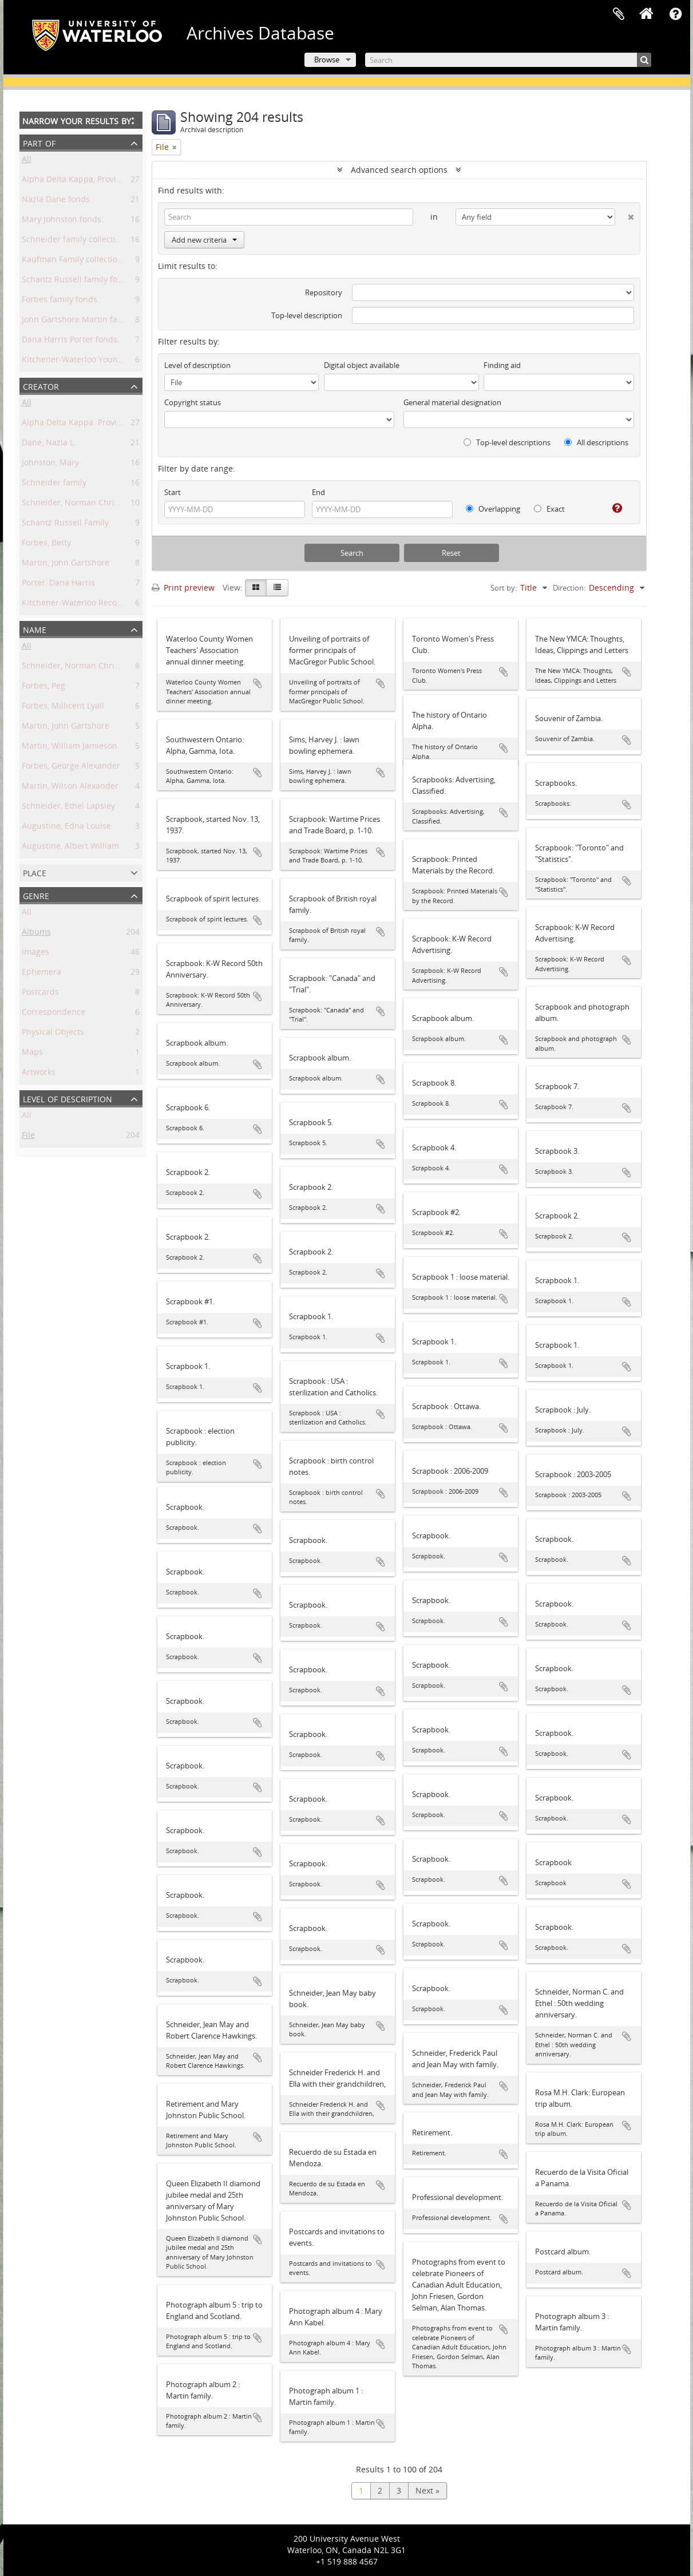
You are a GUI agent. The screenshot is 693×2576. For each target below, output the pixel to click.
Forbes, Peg (43, 687)
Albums (36, 933)
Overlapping (493, 509)
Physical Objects (53, 1033)
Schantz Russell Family (65, 524)
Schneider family (54, 484)
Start (172, 492)
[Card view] (256, 587)
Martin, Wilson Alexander (70, 787)
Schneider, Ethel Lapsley (68, 807)
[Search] (508, 60)
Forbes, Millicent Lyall (63, 707)
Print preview (183, 587)
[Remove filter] (174, 147)
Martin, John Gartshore (65, 564)
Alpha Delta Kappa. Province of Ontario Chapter (113, 424)
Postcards (40, 993)
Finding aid (502, 365)
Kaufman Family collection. (73, 261)
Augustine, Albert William (70, 847)
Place (34, 872)
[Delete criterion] (624, 214)
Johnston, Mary (50, 464)
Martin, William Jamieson (69, 747)
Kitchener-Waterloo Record (73, 604)
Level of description (67, 1098)
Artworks (39, 1074)
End (318, 492)
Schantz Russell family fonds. (78, 281)
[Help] (612, 508)
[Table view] (277, 587)
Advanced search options (399, 169)
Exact (549, 509)
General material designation (452, 402)
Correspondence (53, 1013)
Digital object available (361, 365)
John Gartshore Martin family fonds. (91, 321)
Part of (39, 142)
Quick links (676, 14)
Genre (36, 895)
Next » (427, 2490)
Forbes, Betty (46, 544)
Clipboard (618, 14)
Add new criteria (204, 240)
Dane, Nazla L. (49, 444)
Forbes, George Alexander (71, 767)
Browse (326, 59)
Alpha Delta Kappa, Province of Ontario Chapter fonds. (126, 181)
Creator (41, 385)
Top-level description (306, 315)
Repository (323, 292)
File (28, 1136)
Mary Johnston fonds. (63, 221)
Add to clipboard (257, 683)
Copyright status (192, 402)
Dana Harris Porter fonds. (71, 341)
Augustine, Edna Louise (66, 827)
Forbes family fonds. (61, 301)
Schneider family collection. (75, 241)
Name (34, 628)
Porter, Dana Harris (58, 584)
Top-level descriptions (507, 442)
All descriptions (596, 442)
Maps (32, 1053)
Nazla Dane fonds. (57, 201)
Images (35, 953)
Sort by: (503, 588)
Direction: (569, 588)
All (26, 161)
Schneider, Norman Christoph (79, 504)
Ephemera (41, 973)
